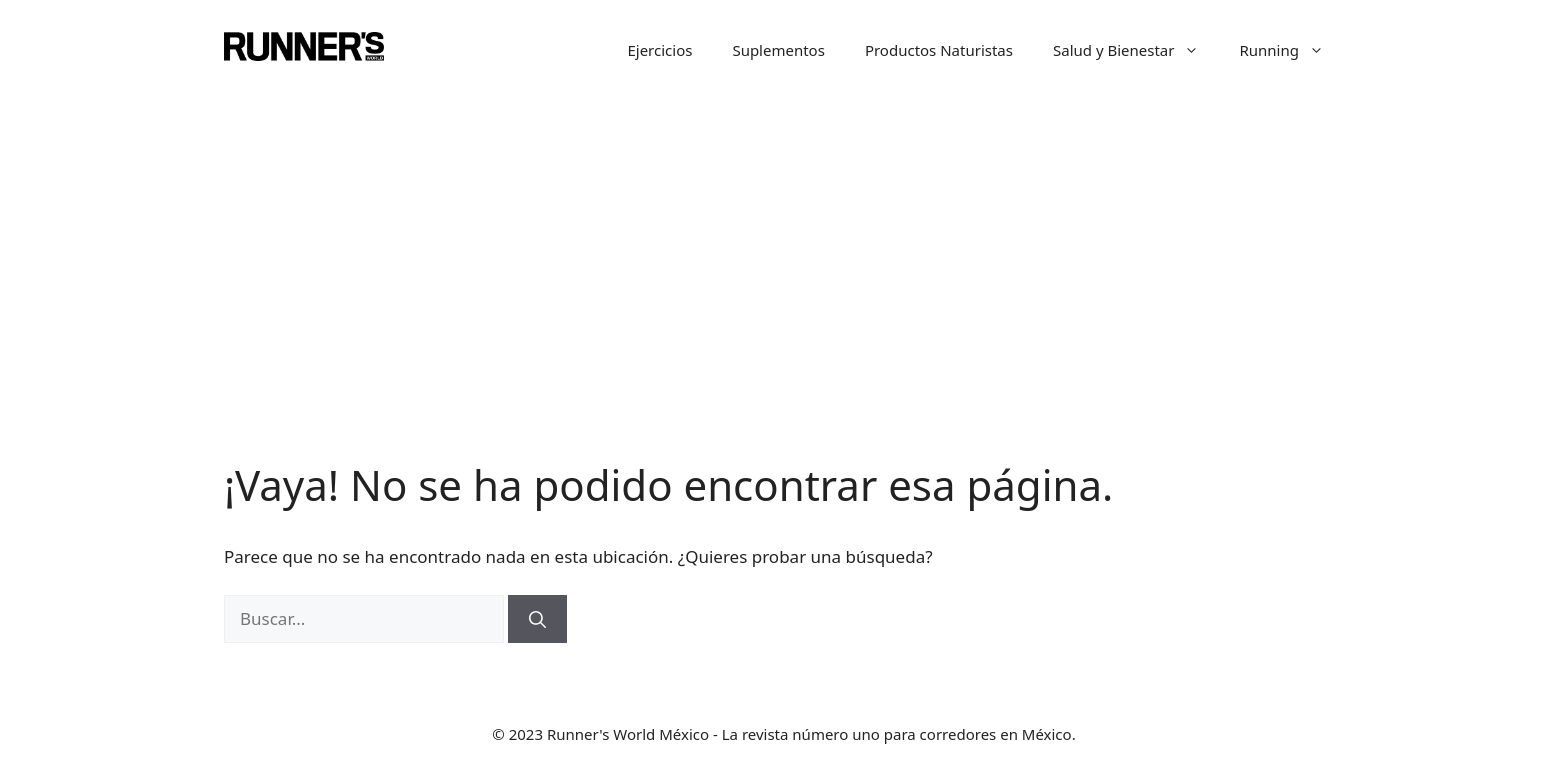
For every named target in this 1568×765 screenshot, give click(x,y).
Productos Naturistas (939, 50)
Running (1291, 50)
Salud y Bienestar (1136, 50)
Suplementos (778, 50)
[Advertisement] (784, 250)
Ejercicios (659, 50)
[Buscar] (537, 619)
